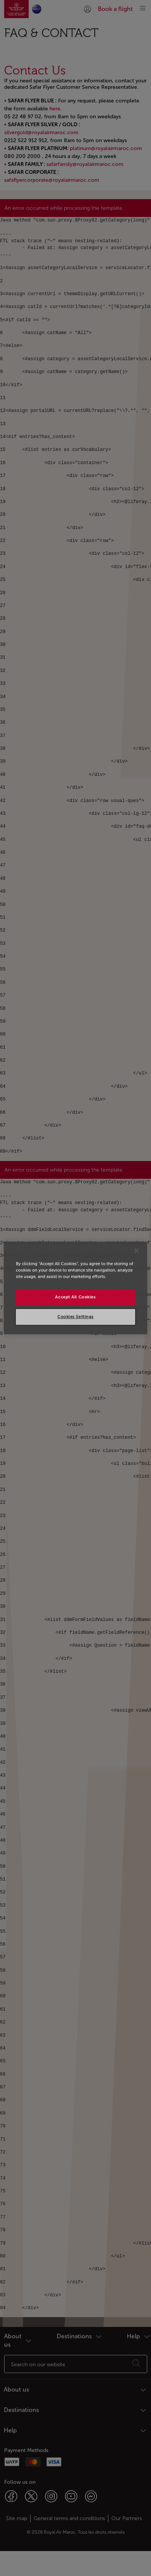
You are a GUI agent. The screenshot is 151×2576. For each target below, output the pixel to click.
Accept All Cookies (75, 1297)
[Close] (136, 1250)
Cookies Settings (75, 1316)
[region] (75, 1288)
